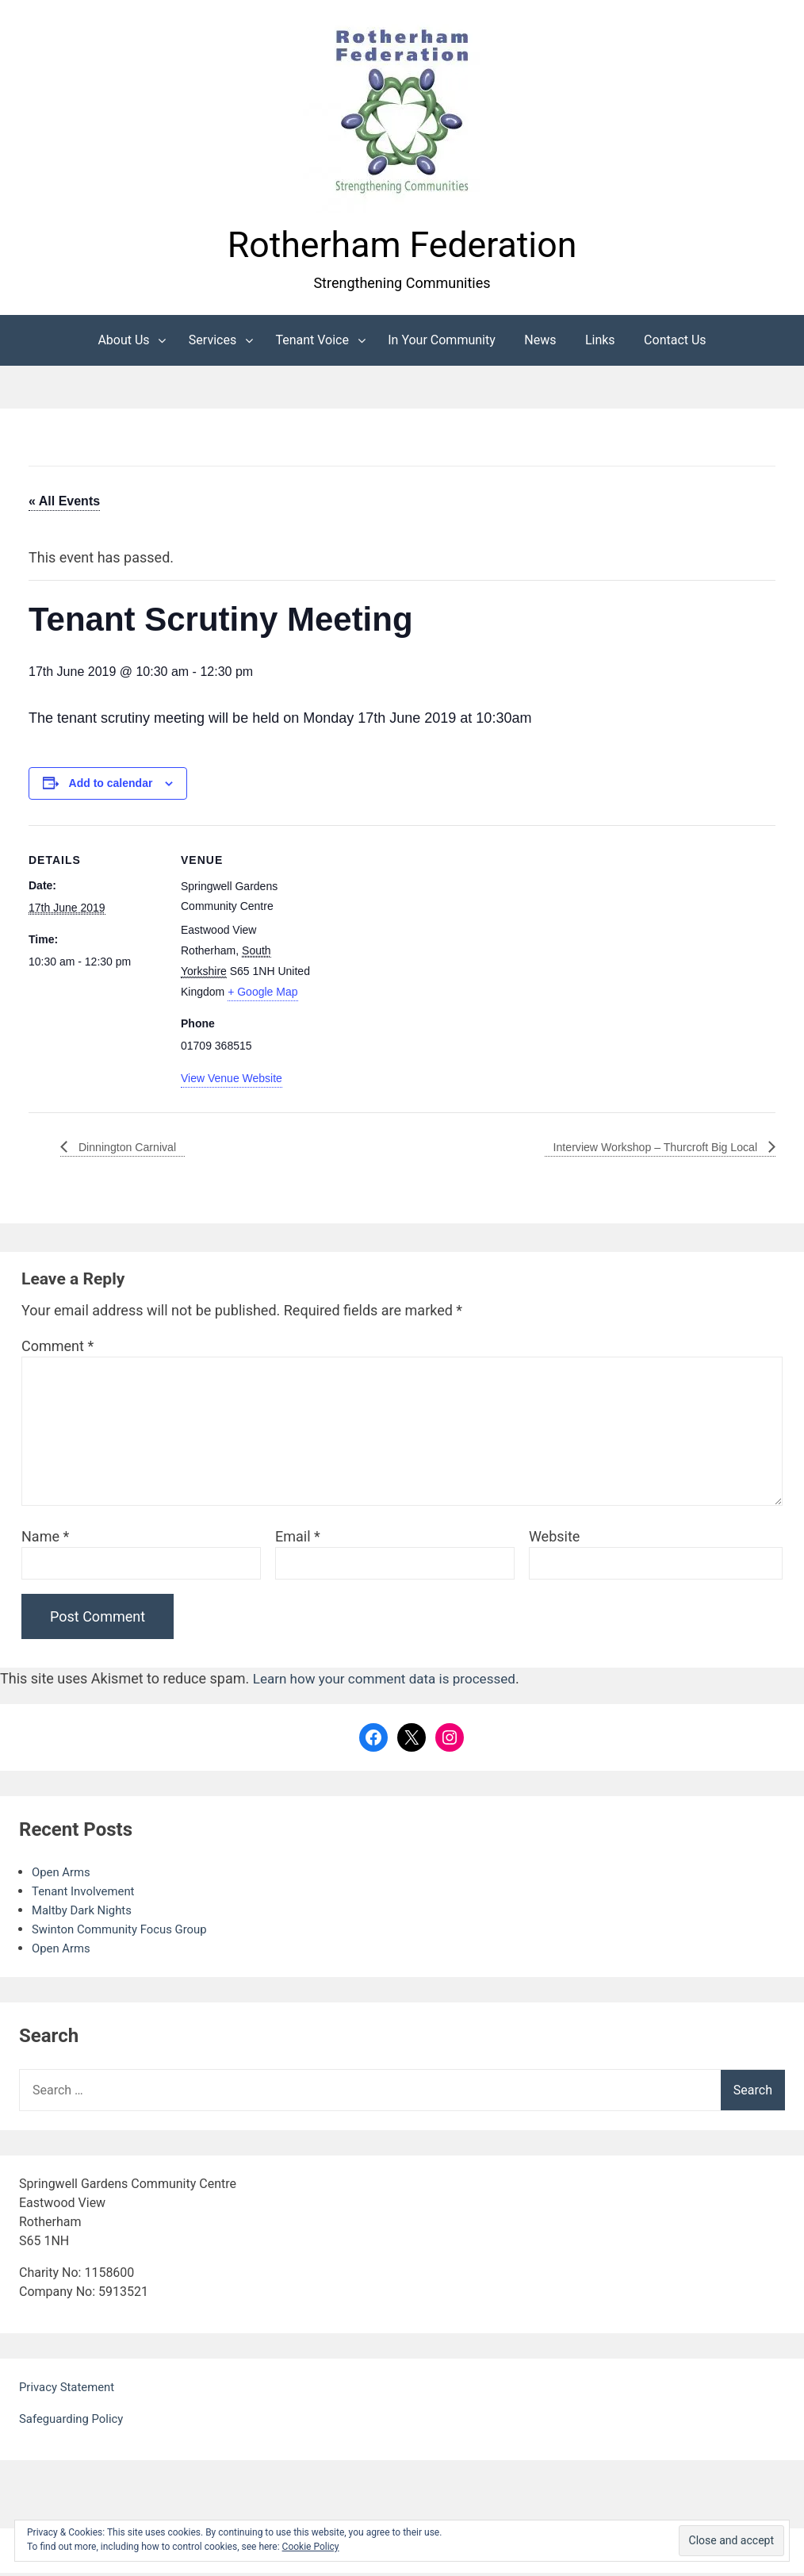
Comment (57, 1350)
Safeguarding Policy (75, 2421)
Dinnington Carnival (132, 1150)
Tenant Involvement (87, 1894)
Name (45, 1540)
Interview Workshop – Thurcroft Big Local (643, 1150)
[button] (402, 113)
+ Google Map (262, 995)
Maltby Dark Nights (86, 1913)
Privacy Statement (70, 2389)
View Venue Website (231, 1082)
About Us (123, 343)
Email (297, 1540)
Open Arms (63, 1875)
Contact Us (675, 343)
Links (600, 343)
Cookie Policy (310, 2546)
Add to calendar (111, 787)
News (540, 343)
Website (554, 1540)
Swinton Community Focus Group (126, 1932)
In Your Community (442, 343)
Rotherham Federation (402, 246)
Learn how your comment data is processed (391, 1682)
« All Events (64, 504)
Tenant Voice (312, 343)
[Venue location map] (416, 938)
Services (212, 343)
